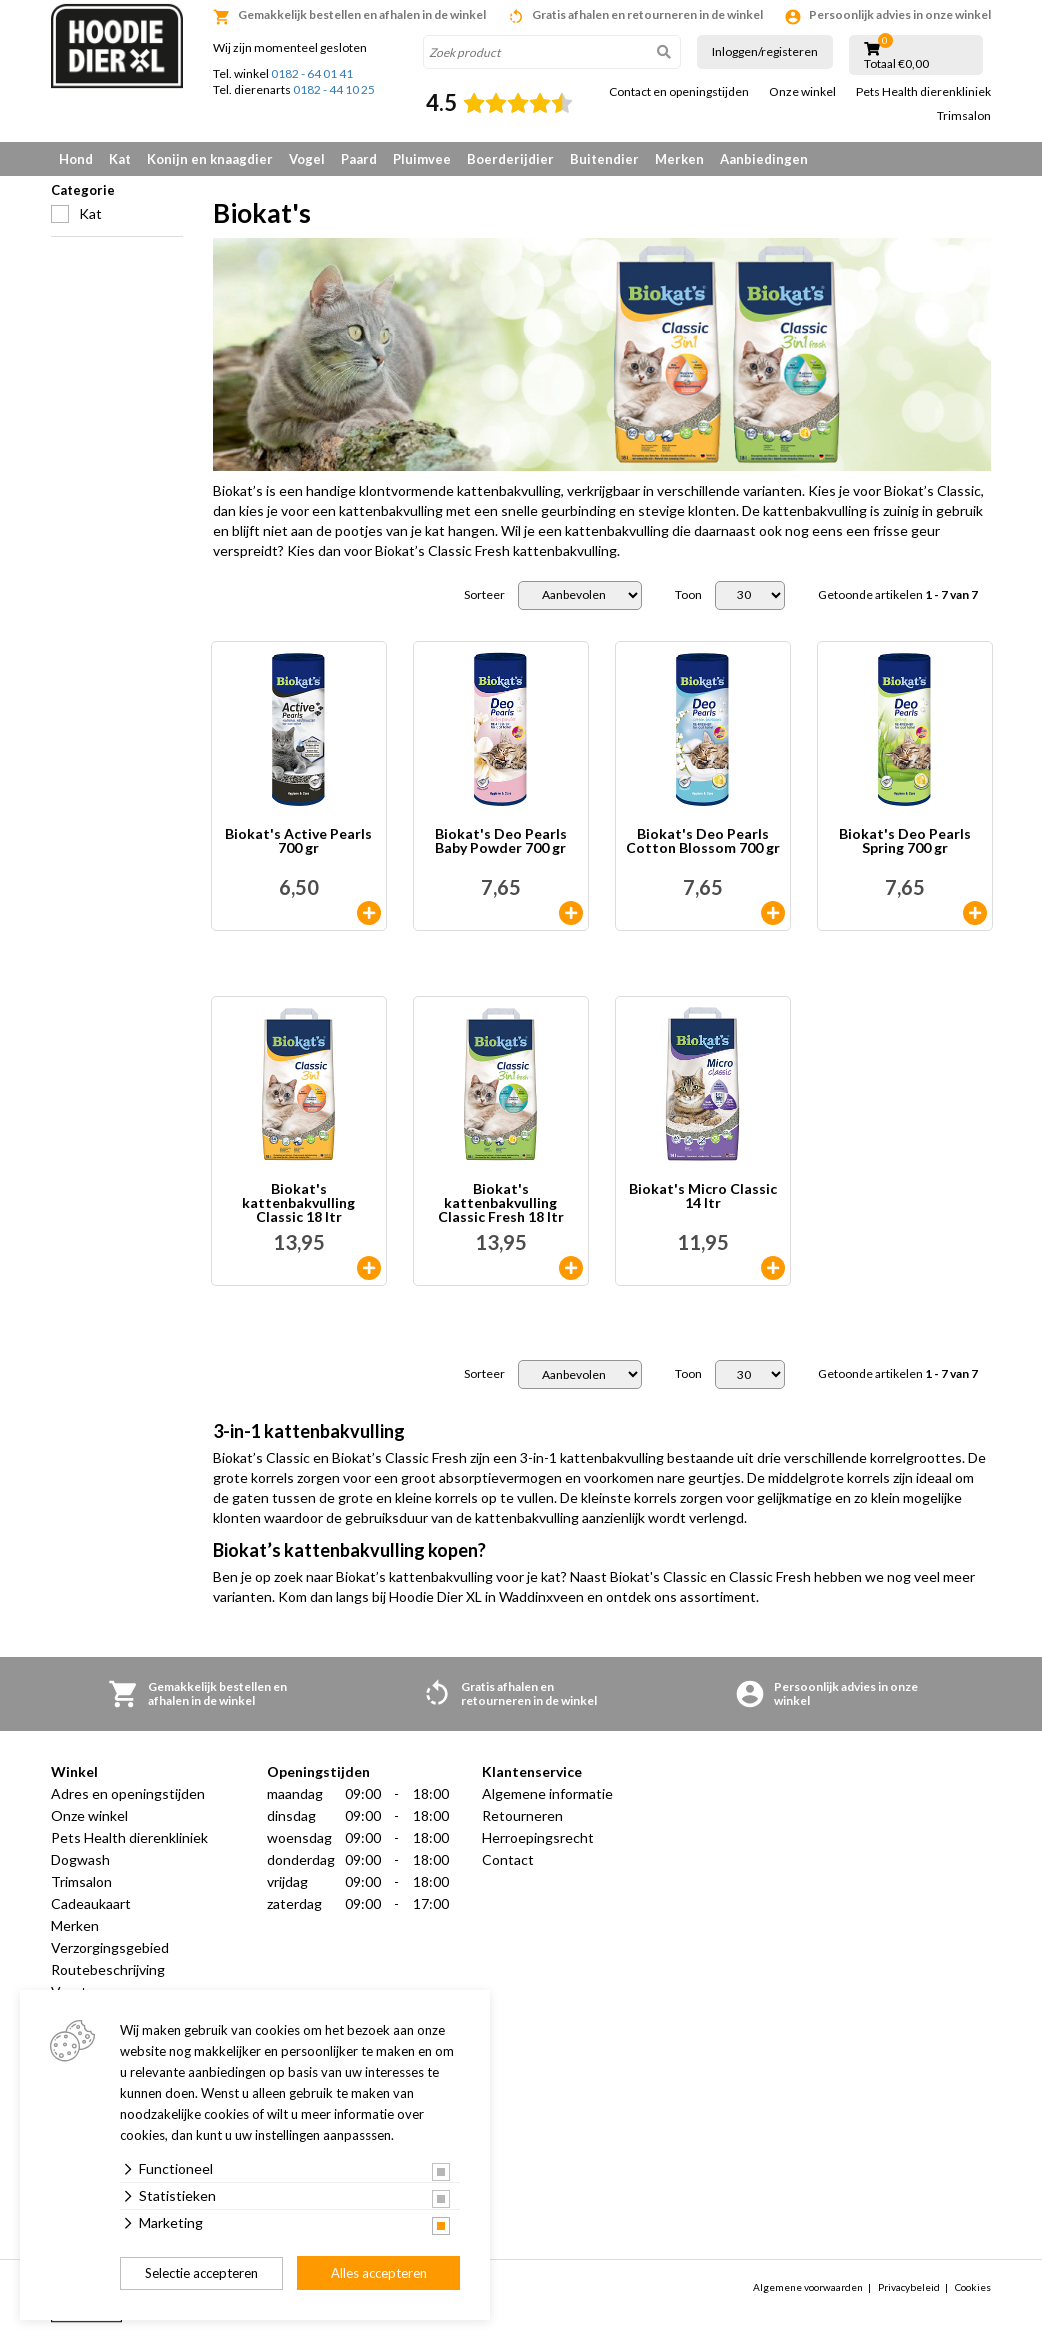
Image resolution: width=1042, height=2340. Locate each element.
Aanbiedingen (764, 159)
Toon (688, 595)
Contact (508, 1859)
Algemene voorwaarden (808, 2287)
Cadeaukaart (91, 1903)
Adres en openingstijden (128, 1793)
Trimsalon (964, 116)
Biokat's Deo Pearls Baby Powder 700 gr (501, 841)
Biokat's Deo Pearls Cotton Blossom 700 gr (703, 841)
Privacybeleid (909, 2287)
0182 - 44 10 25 (334, 89)
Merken (679, 159)
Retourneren (522, 1815)
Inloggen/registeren (765, 51)
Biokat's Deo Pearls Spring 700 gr (905, 841)
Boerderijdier (510, 159)
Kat (120, 159)
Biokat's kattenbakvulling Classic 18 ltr (298, 1203)
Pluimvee (422, 159)
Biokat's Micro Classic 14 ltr (703, 1196)
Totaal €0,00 (896, 64)
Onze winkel (802, 92)
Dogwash (80, 1859)
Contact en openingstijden (679, 92)
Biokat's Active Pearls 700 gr (298, 841)
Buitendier (604, 159)
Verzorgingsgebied (110, 1947)
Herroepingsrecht (538, 1837)
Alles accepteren (379, 2273)
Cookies (973, 2287)
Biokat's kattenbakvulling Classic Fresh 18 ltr (501, 1203)
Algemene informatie (547, 1793)
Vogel (307, 159)
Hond (76, 159)
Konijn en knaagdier (210, 159)
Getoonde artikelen (898, 595)
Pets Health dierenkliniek (923, 92)
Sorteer (484, 595)
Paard (359, 159)
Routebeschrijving (108, 1969)
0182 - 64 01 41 (312, 73)
